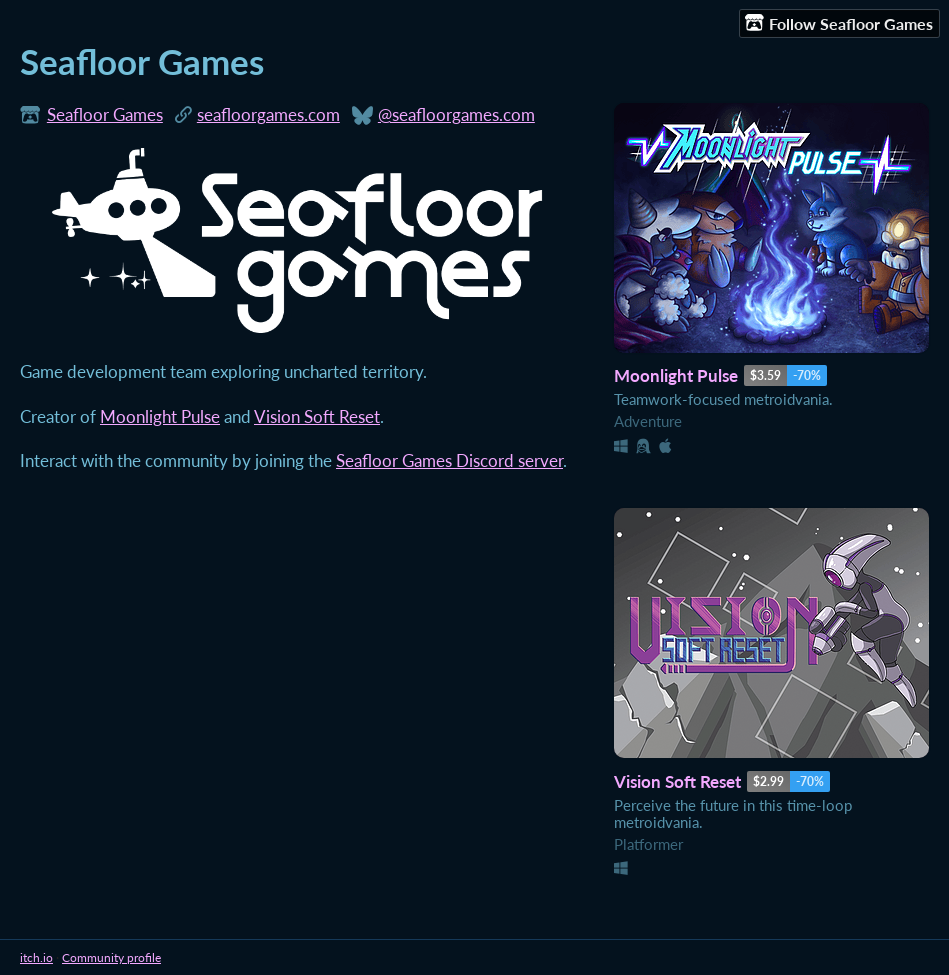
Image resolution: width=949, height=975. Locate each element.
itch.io (36, 957)
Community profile (111, 957)
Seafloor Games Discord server (449, 461)
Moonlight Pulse (160, 417)
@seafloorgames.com (456, 115)
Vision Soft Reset (317, 417)
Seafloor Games (105, 115)
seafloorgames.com (268, 115)
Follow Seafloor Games (839, 23)
